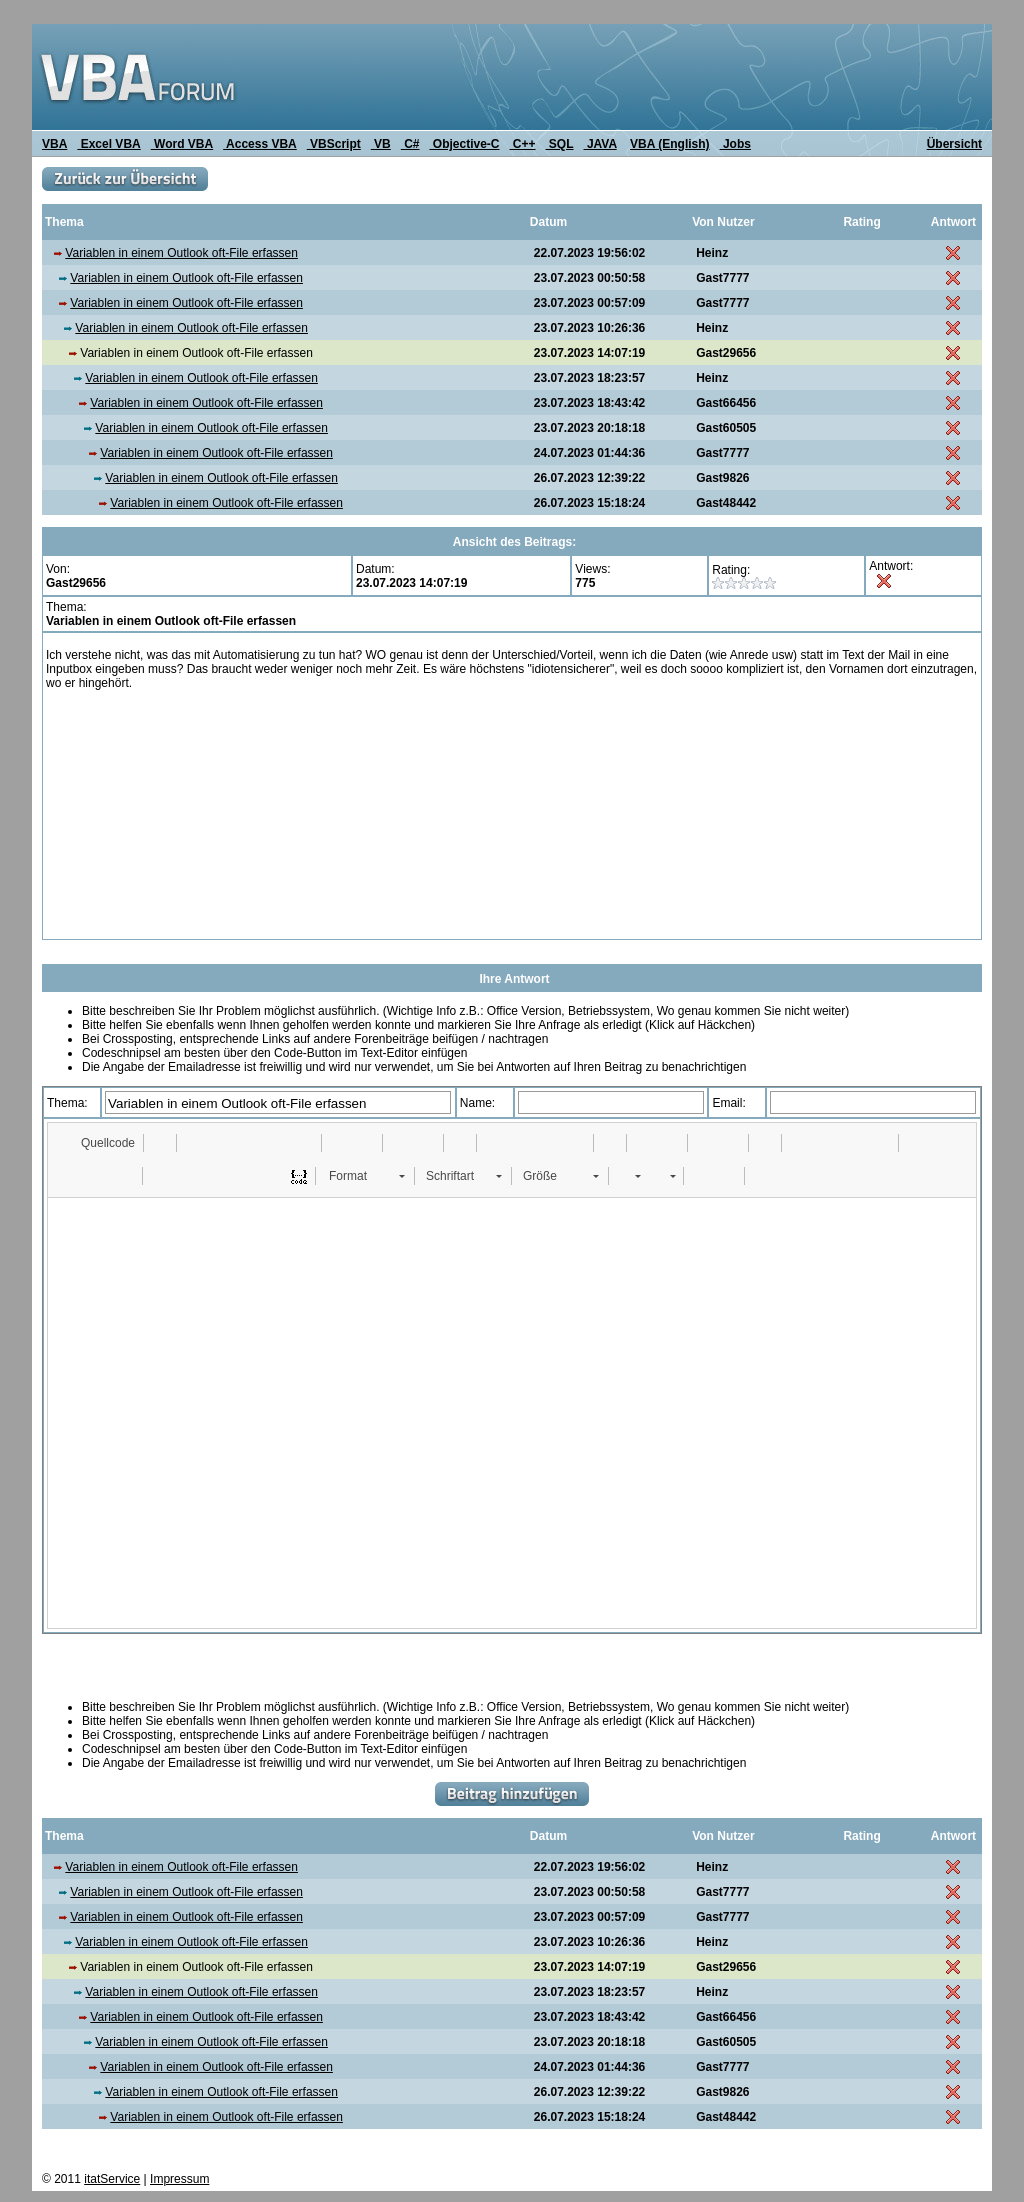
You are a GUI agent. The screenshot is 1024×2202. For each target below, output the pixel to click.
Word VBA (182, 144)
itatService (112, 2179)
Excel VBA (108, 144)
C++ (523, 144)
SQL (560, 144)
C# (410, 144)
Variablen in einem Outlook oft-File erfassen (181, 253)
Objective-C (464, 144)
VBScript (334, 144)
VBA (54, 144)
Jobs (735, 144)
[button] (98, 1143)
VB (381, 144)
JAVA (600, 144)
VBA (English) (670, 144)
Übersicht (954, 144)
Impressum (179, 2179)
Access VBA (260, 144)
